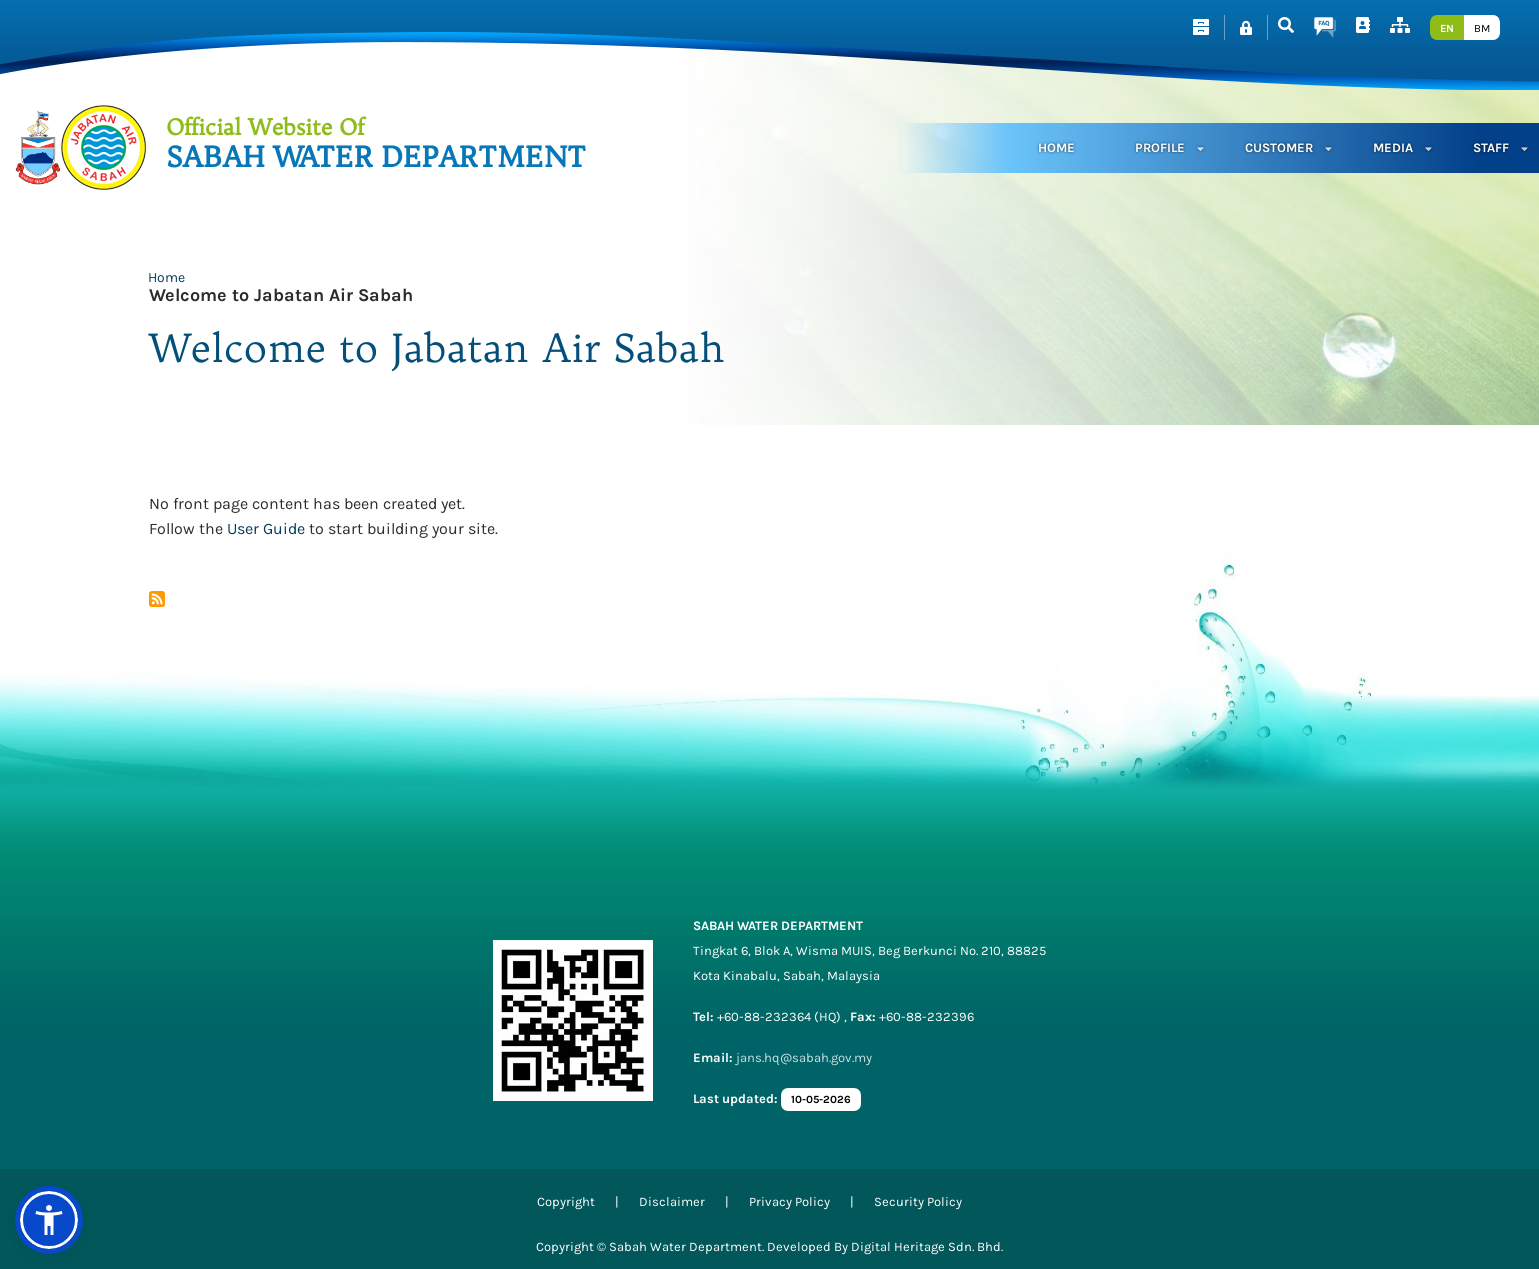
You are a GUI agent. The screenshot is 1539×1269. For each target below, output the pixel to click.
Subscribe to (157, 599)
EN (1447, 28)
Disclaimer (672, 1201)
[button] (49, 1220)
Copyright (566, 1201)
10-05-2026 (821, 1099)
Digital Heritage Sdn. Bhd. (927, 1246)
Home (1056, 147)
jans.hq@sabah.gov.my (804, 1057)
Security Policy (918, 1201)
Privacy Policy (789, 1201)
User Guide (266, 528)
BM (1482, 28)
